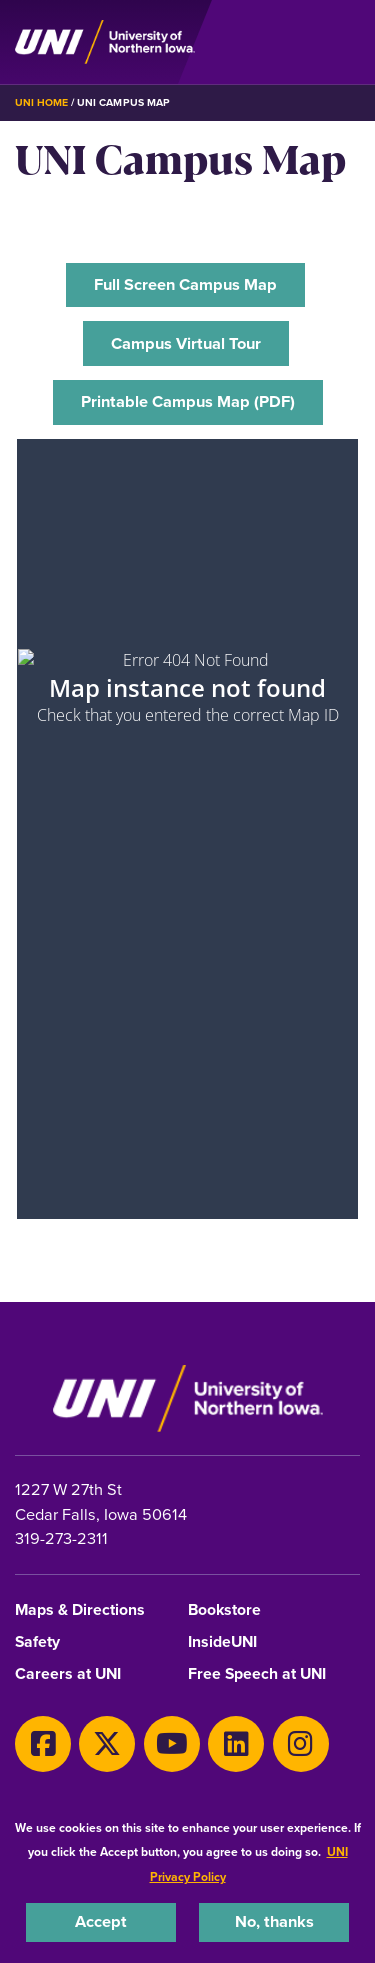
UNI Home (41, 102)
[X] (107, 1744)
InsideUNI (222, 1642)
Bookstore (224, 1610)
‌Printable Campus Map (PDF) (188, 401)
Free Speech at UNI (257, 1674)
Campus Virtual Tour (186, 343)
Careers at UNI (68, 1674)
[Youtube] (172, 1744)
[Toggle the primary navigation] (344, 42)
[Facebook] (43, 1744)
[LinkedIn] (236, 1744)
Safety (37, 1642)
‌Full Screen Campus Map (185, 284)
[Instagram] (301, 1744)
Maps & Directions (80, 1610)
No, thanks (274, 1921)
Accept (101, 1921)
